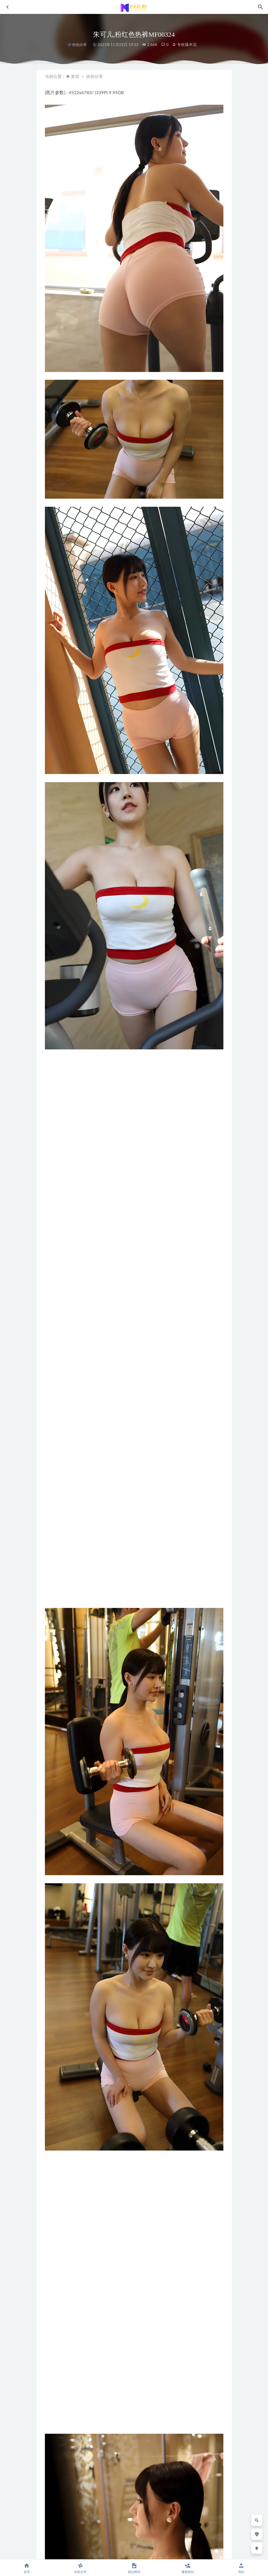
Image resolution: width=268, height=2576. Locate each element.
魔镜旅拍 (187, 2568)
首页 (75, 76)
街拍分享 (79, 45)
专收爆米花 (184, 44)
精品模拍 (134, 2568)
